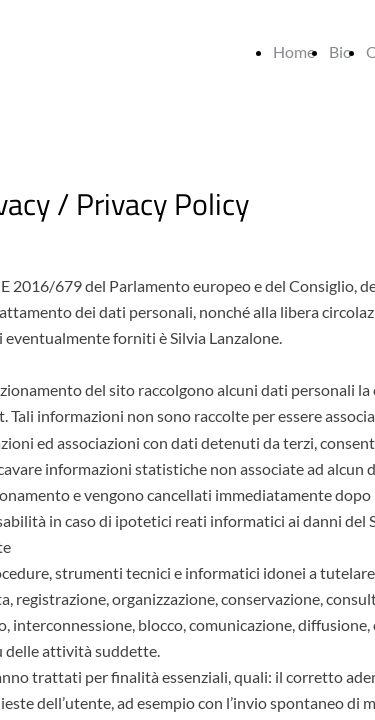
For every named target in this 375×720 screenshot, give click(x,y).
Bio (340, 51)
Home (294, 51)
